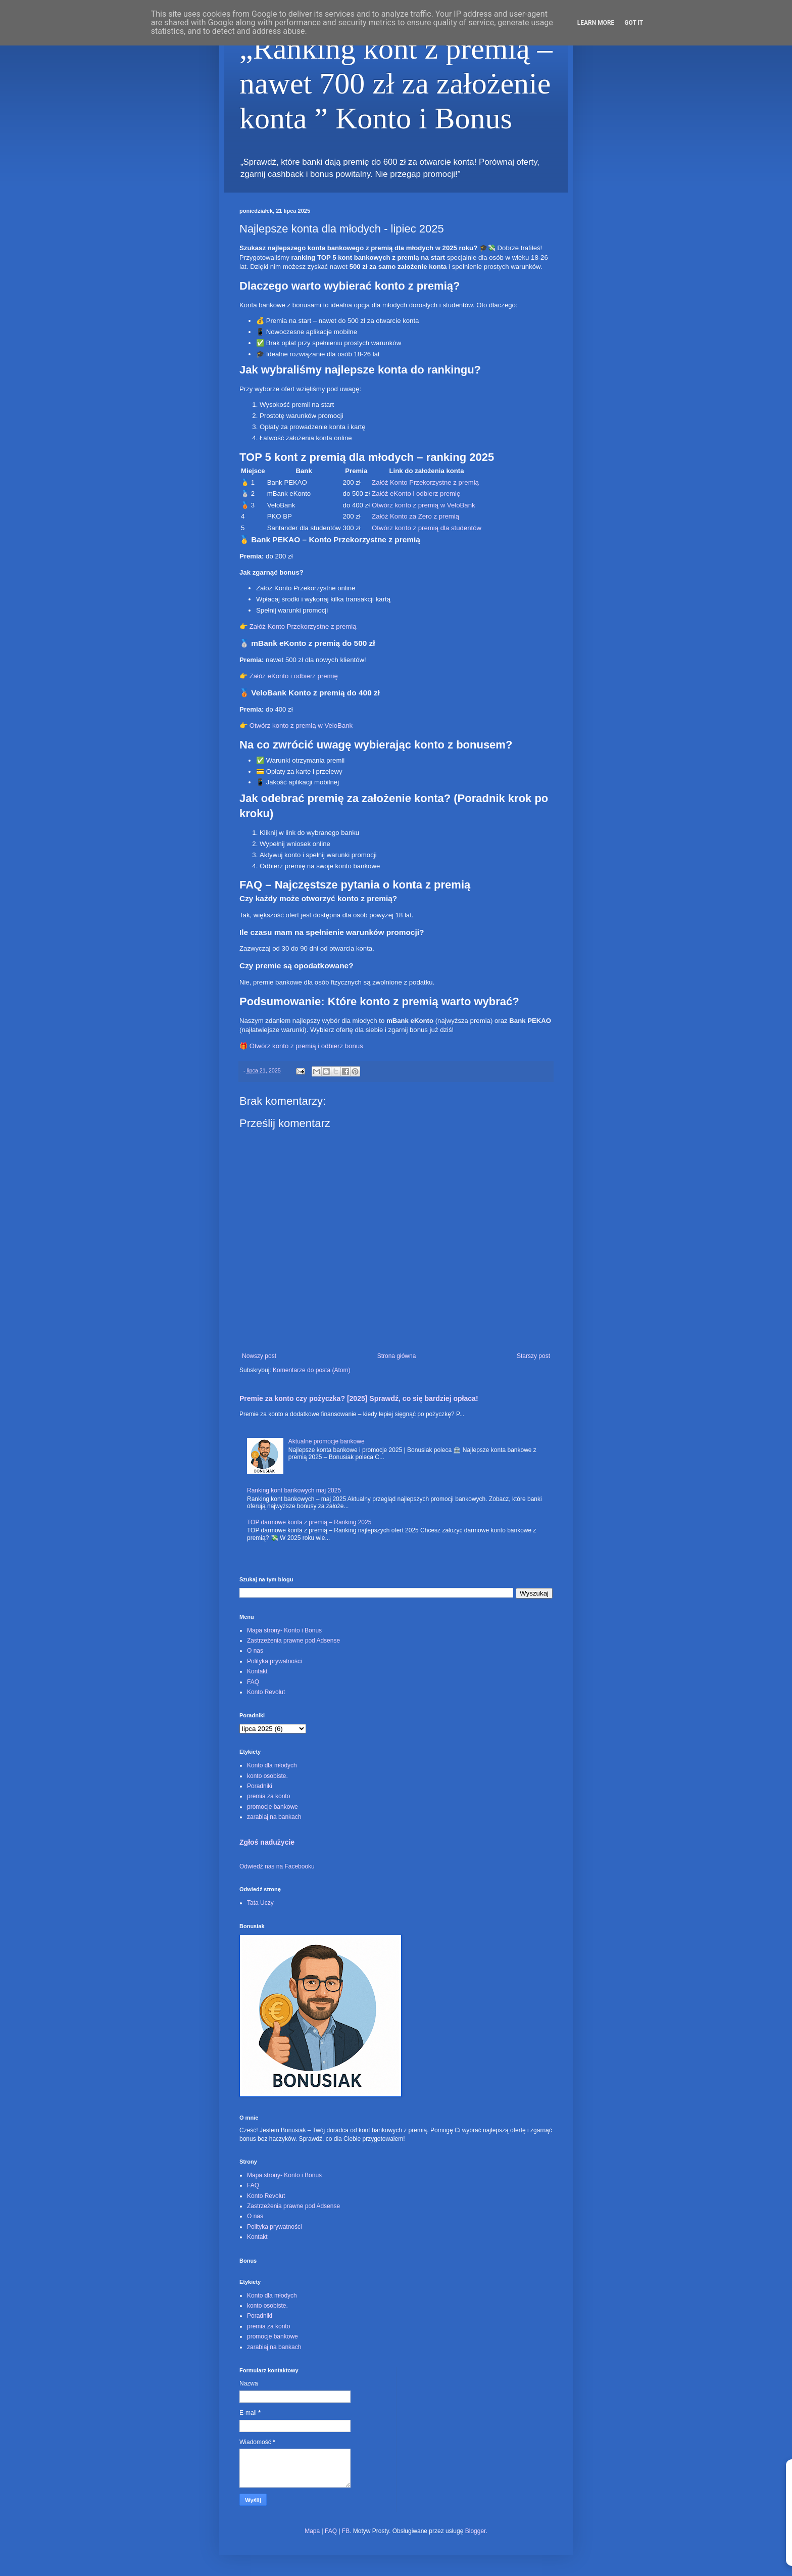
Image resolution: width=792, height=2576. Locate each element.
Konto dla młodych (272, 1765)
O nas (255, 1650)
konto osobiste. (267, 1775)
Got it (633, 22)
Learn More (596, 22)
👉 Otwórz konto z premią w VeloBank (296, 725)
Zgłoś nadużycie (266, 1842)
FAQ (253, 1681)
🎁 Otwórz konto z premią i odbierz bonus (301, 1046)
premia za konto (268, 1796)
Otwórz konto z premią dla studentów (426, 528)
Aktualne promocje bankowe (326, 1441)
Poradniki (259, 1786)
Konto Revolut (266, 1692)
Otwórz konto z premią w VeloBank (423, 505)
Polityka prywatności (274, 1661)
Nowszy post (259, 1356)
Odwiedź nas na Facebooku (277, 1866)
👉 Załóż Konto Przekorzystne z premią (297, 626)
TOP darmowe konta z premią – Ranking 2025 (309, 1522)
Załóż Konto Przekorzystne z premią (425, 482)
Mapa (312, 2531)
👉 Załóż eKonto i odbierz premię (288, 676)
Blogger (475, 2531)
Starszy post (533, 1356)
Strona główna (396, 1356)
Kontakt (257, 1671)
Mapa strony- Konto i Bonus (284, 1630)
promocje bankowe (272, 1806)
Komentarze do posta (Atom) (311, 1370)
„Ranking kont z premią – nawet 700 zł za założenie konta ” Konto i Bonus (396, 83)
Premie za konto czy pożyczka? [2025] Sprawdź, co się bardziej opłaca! (358, 1398)
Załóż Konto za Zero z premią (415, 516)
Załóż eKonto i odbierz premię (416, 493)
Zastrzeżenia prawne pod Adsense (293, 1640)
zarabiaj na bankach (274, 1816)
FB (346, 2531)
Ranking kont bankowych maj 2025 (294, 1490)
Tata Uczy (260, 1902)
